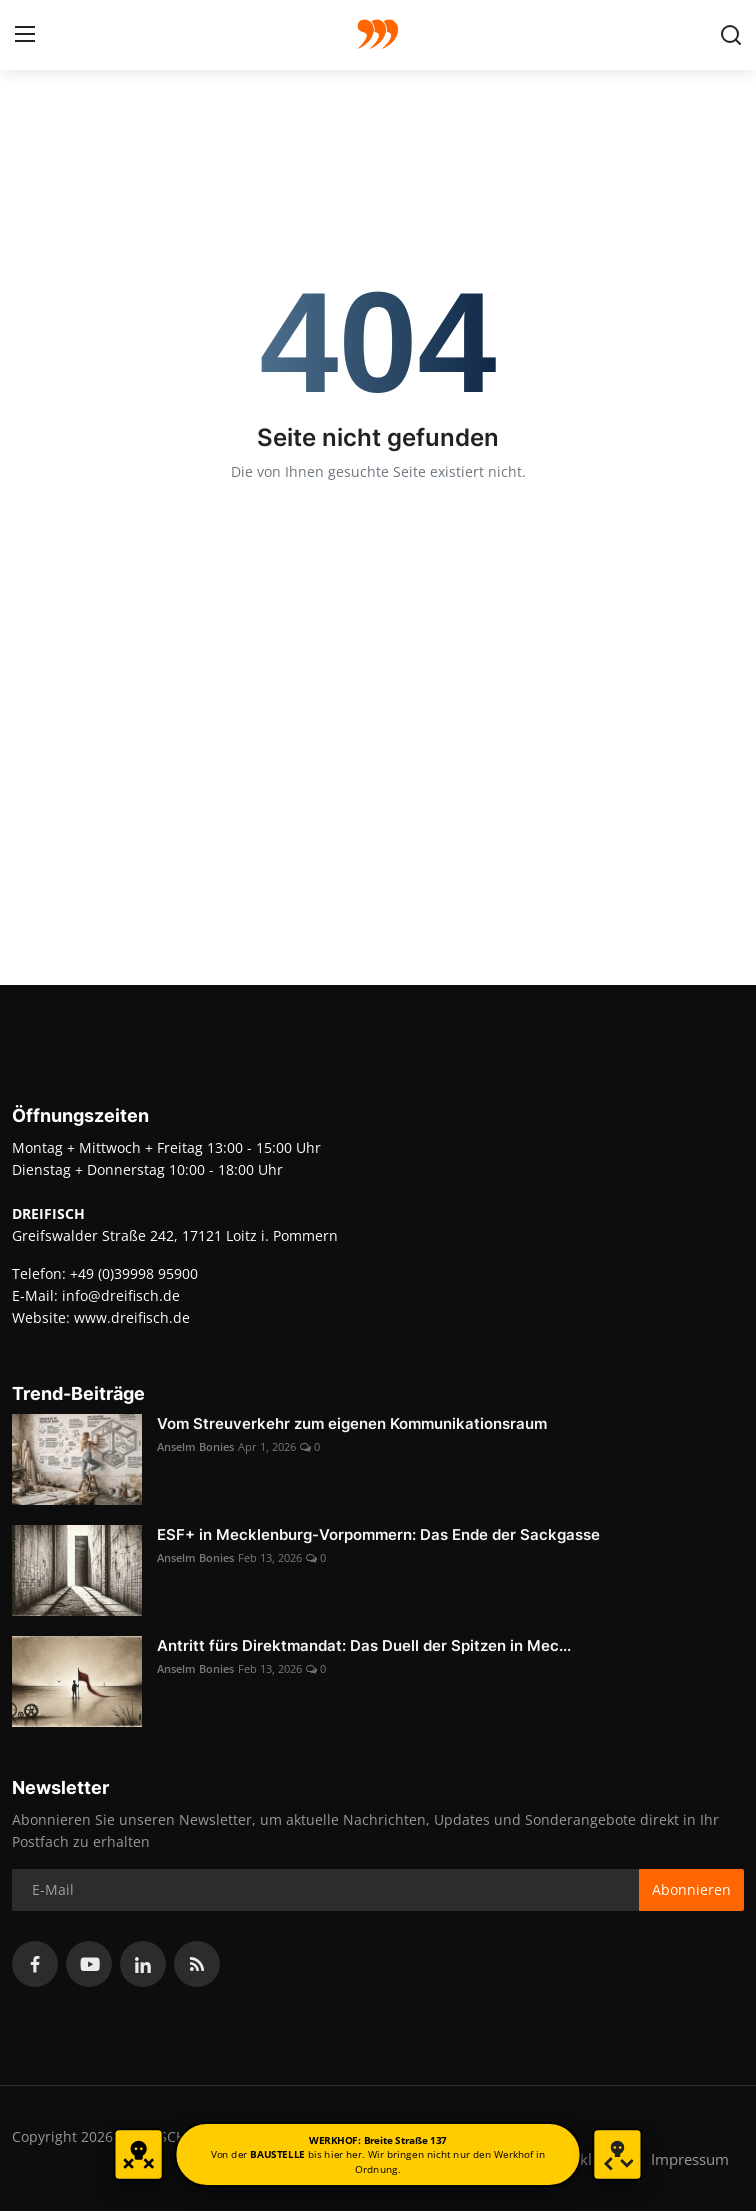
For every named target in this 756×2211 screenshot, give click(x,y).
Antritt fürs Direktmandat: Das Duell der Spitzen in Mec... (364, 1645)
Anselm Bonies (195, 1446)
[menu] (25, 35)
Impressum (690, 2159)
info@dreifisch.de (121, 1295)
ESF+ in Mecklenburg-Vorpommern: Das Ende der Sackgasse (378, 1534)
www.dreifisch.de (132, 1317)
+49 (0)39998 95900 (134, 1273)
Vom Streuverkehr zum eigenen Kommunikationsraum (352, 1423)
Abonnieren (691, 1889)
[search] (731, 35)
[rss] (197, 1964)
